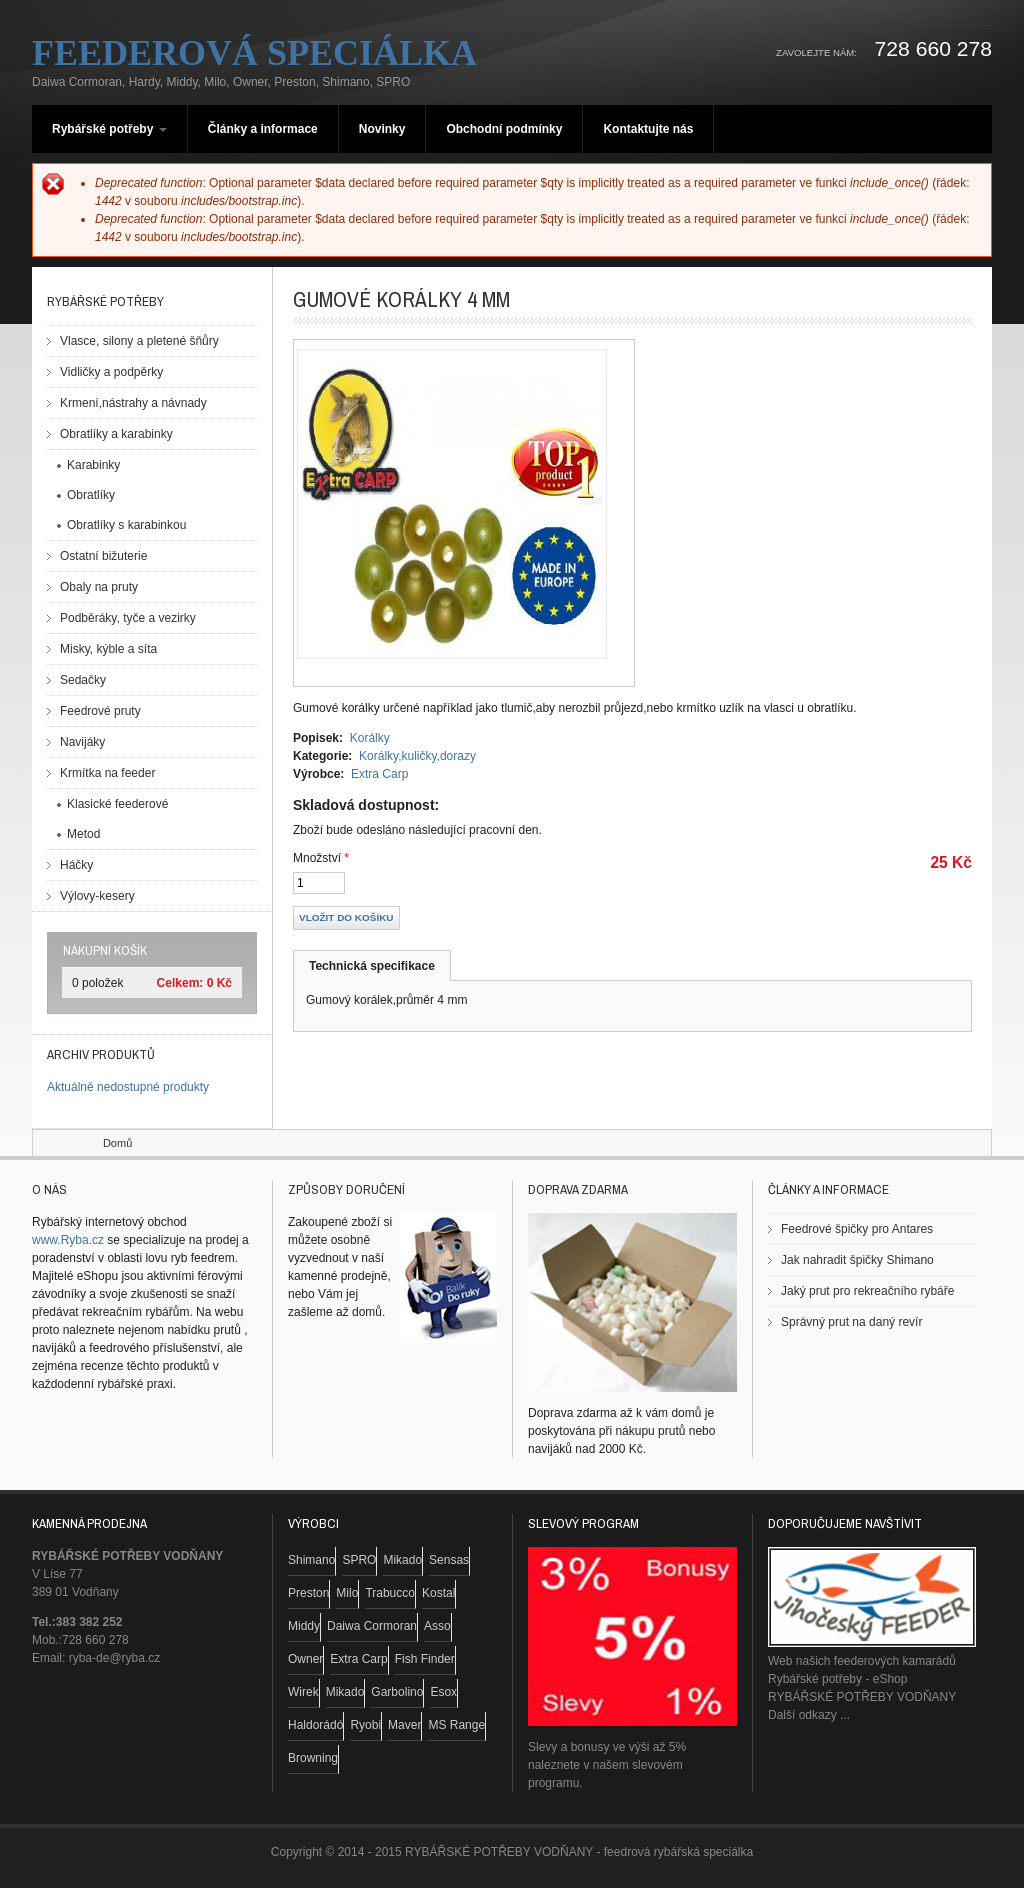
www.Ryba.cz (68, 1240)
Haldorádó (315, 1725)
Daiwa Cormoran (372, 1626)
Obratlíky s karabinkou (126, 525)
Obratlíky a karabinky (116, 434)
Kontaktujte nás (648, 129)
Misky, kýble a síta (108, 649)
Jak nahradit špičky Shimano (857, 1260)
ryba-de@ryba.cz (115, 1658)
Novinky (382, 129)
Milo (347, 1593)
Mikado (402, 1560)
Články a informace (263, 129)
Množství (321, 858)
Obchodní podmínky (504, 129)
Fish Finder (425, 1659)
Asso (437, 1626)
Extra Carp (379, 774)
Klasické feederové (117, 804)
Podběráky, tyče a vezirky (128, 618)
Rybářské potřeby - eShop (837, 1679)
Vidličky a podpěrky (111, 372)
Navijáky (82, 742)
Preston (308, 1593)
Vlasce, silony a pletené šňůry (139, 341)
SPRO (359, 1560)
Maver (404, 1725)
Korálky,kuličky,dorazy (417, 756)
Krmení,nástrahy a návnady (133, 403)
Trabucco (390, 1593)
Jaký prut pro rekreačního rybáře (867, 1291)
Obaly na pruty (99, 587)
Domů (117, 1143)
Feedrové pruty (100, 711)
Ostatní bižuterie (103, 556)
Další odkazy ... (809, 1715)
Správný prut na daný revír (851, 1322)
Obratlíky (91, 495)
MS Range (456, 1725)
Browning (313, 1758)
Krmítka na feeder (107, 773)
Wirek (303, 1692)
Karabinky (93, 465)
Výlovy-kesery (97, 896)
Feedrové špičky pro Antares (857, 1229)
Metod (83, 834)
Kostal (438, 1593)
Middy (304, 1626)
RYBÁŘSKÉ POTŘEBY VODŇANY (862, 1697)
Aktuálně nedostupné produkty (128, 1087)
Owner (305, 1659)
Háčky (76, 865)
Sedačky (83, 680)
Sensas (449, 1560)
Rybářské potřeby (109, 129)
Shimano (311, 1560)
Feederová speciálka (254, 53)
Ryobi (365, 1725)
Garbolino (397, 1692)
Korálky (370, 738)
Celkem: (180, 983)
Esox (443, 1692)
